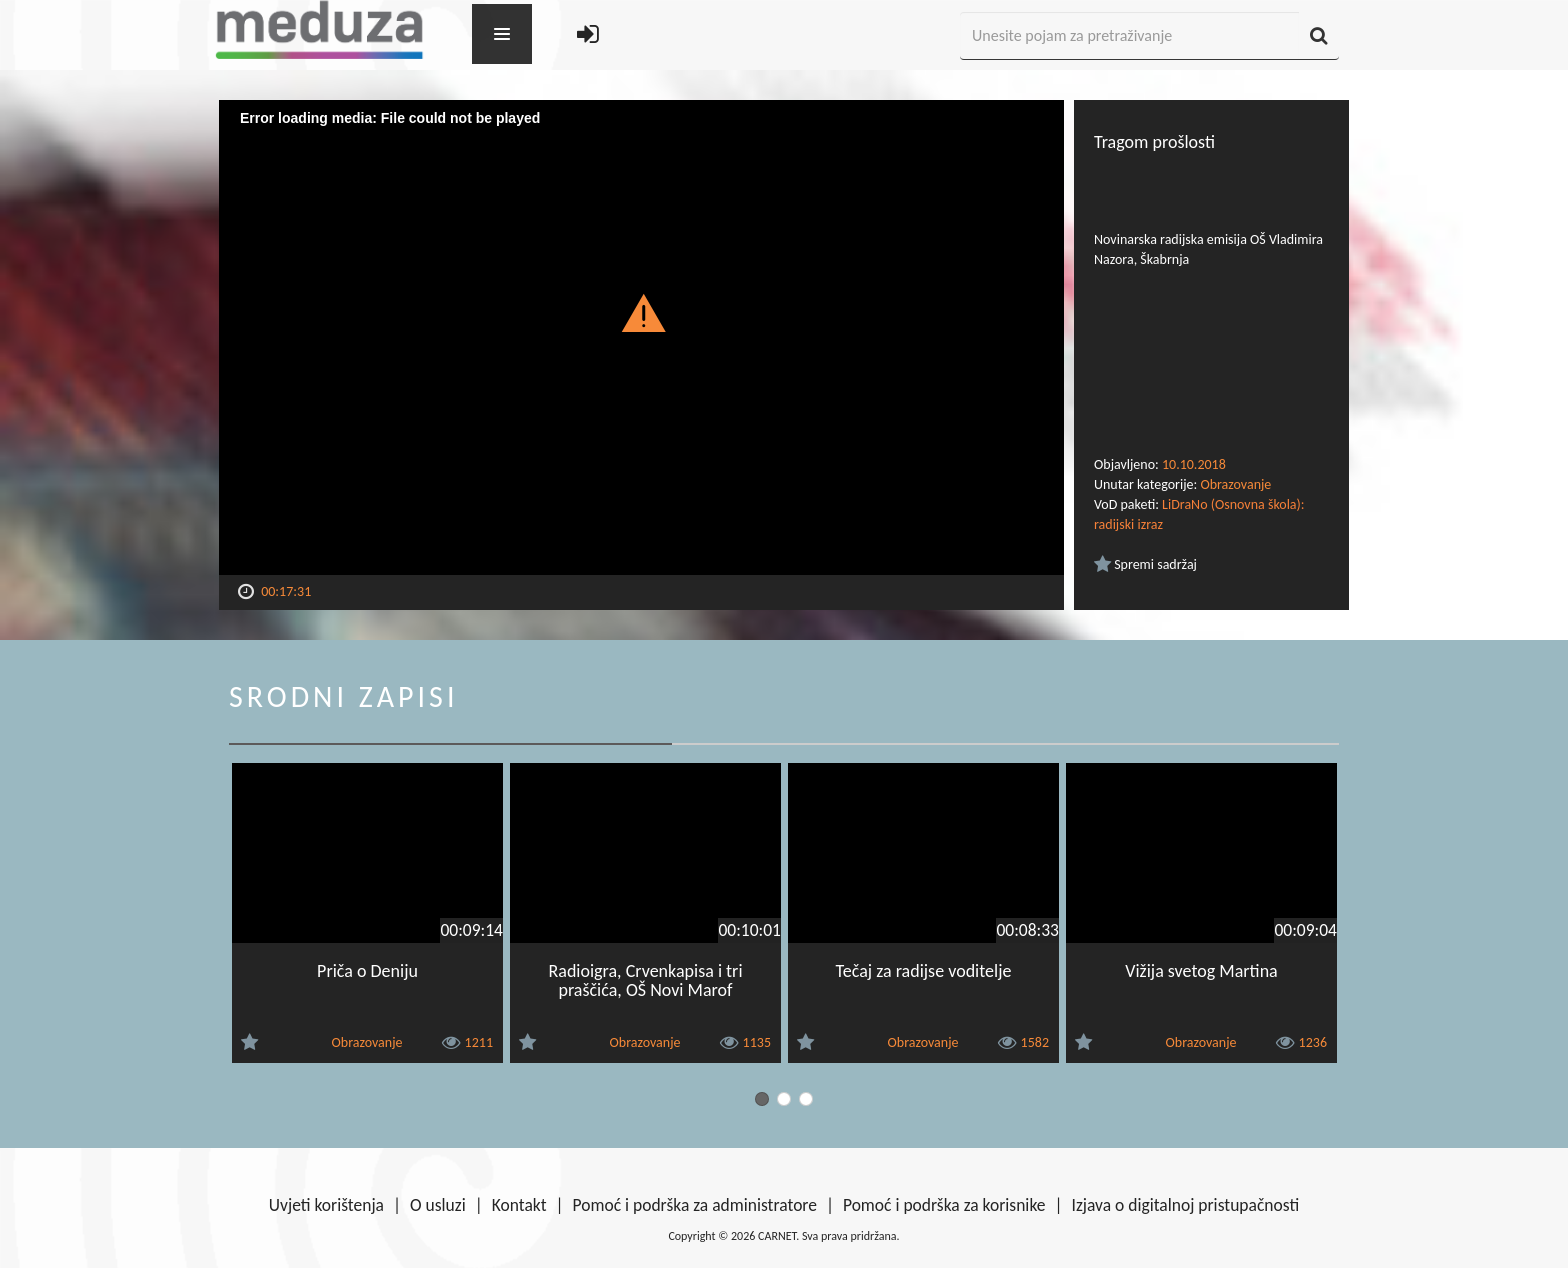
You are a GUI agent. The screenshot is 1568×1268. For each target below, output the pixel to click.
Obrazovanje (1235, 484)
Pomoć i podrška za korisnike (944, 1205)
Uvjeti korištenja (326, 1205)
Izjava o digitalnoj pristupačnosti (1185, 1205)
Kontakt (519, 1205)
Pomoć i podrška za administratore (695, 1205)
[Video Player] (641, 337)
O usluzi (438, 1205)
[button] (641, 312)
